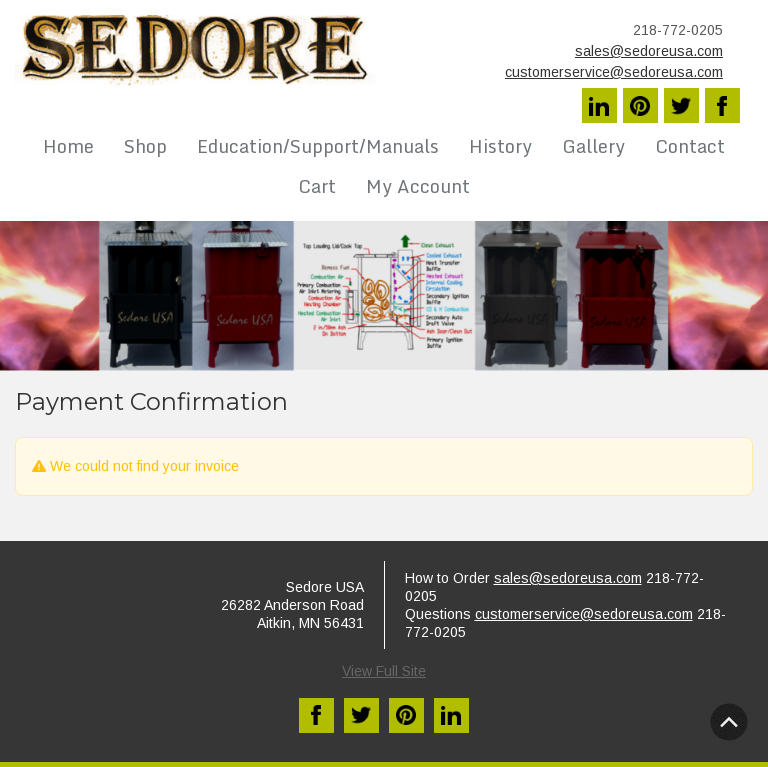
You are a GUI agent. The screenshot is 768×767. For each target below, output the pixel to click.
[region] (384, 296)
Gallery (593, 146)
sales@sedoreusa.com (649, 51)
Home (68, 146)
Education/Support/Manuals (318, 146)
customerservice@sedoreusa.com (614, 72)
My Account (418, 186)
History (500, 146)
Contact (690, 146)
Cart (317, 186)
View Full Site (384, 671)
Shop (145, 146)
